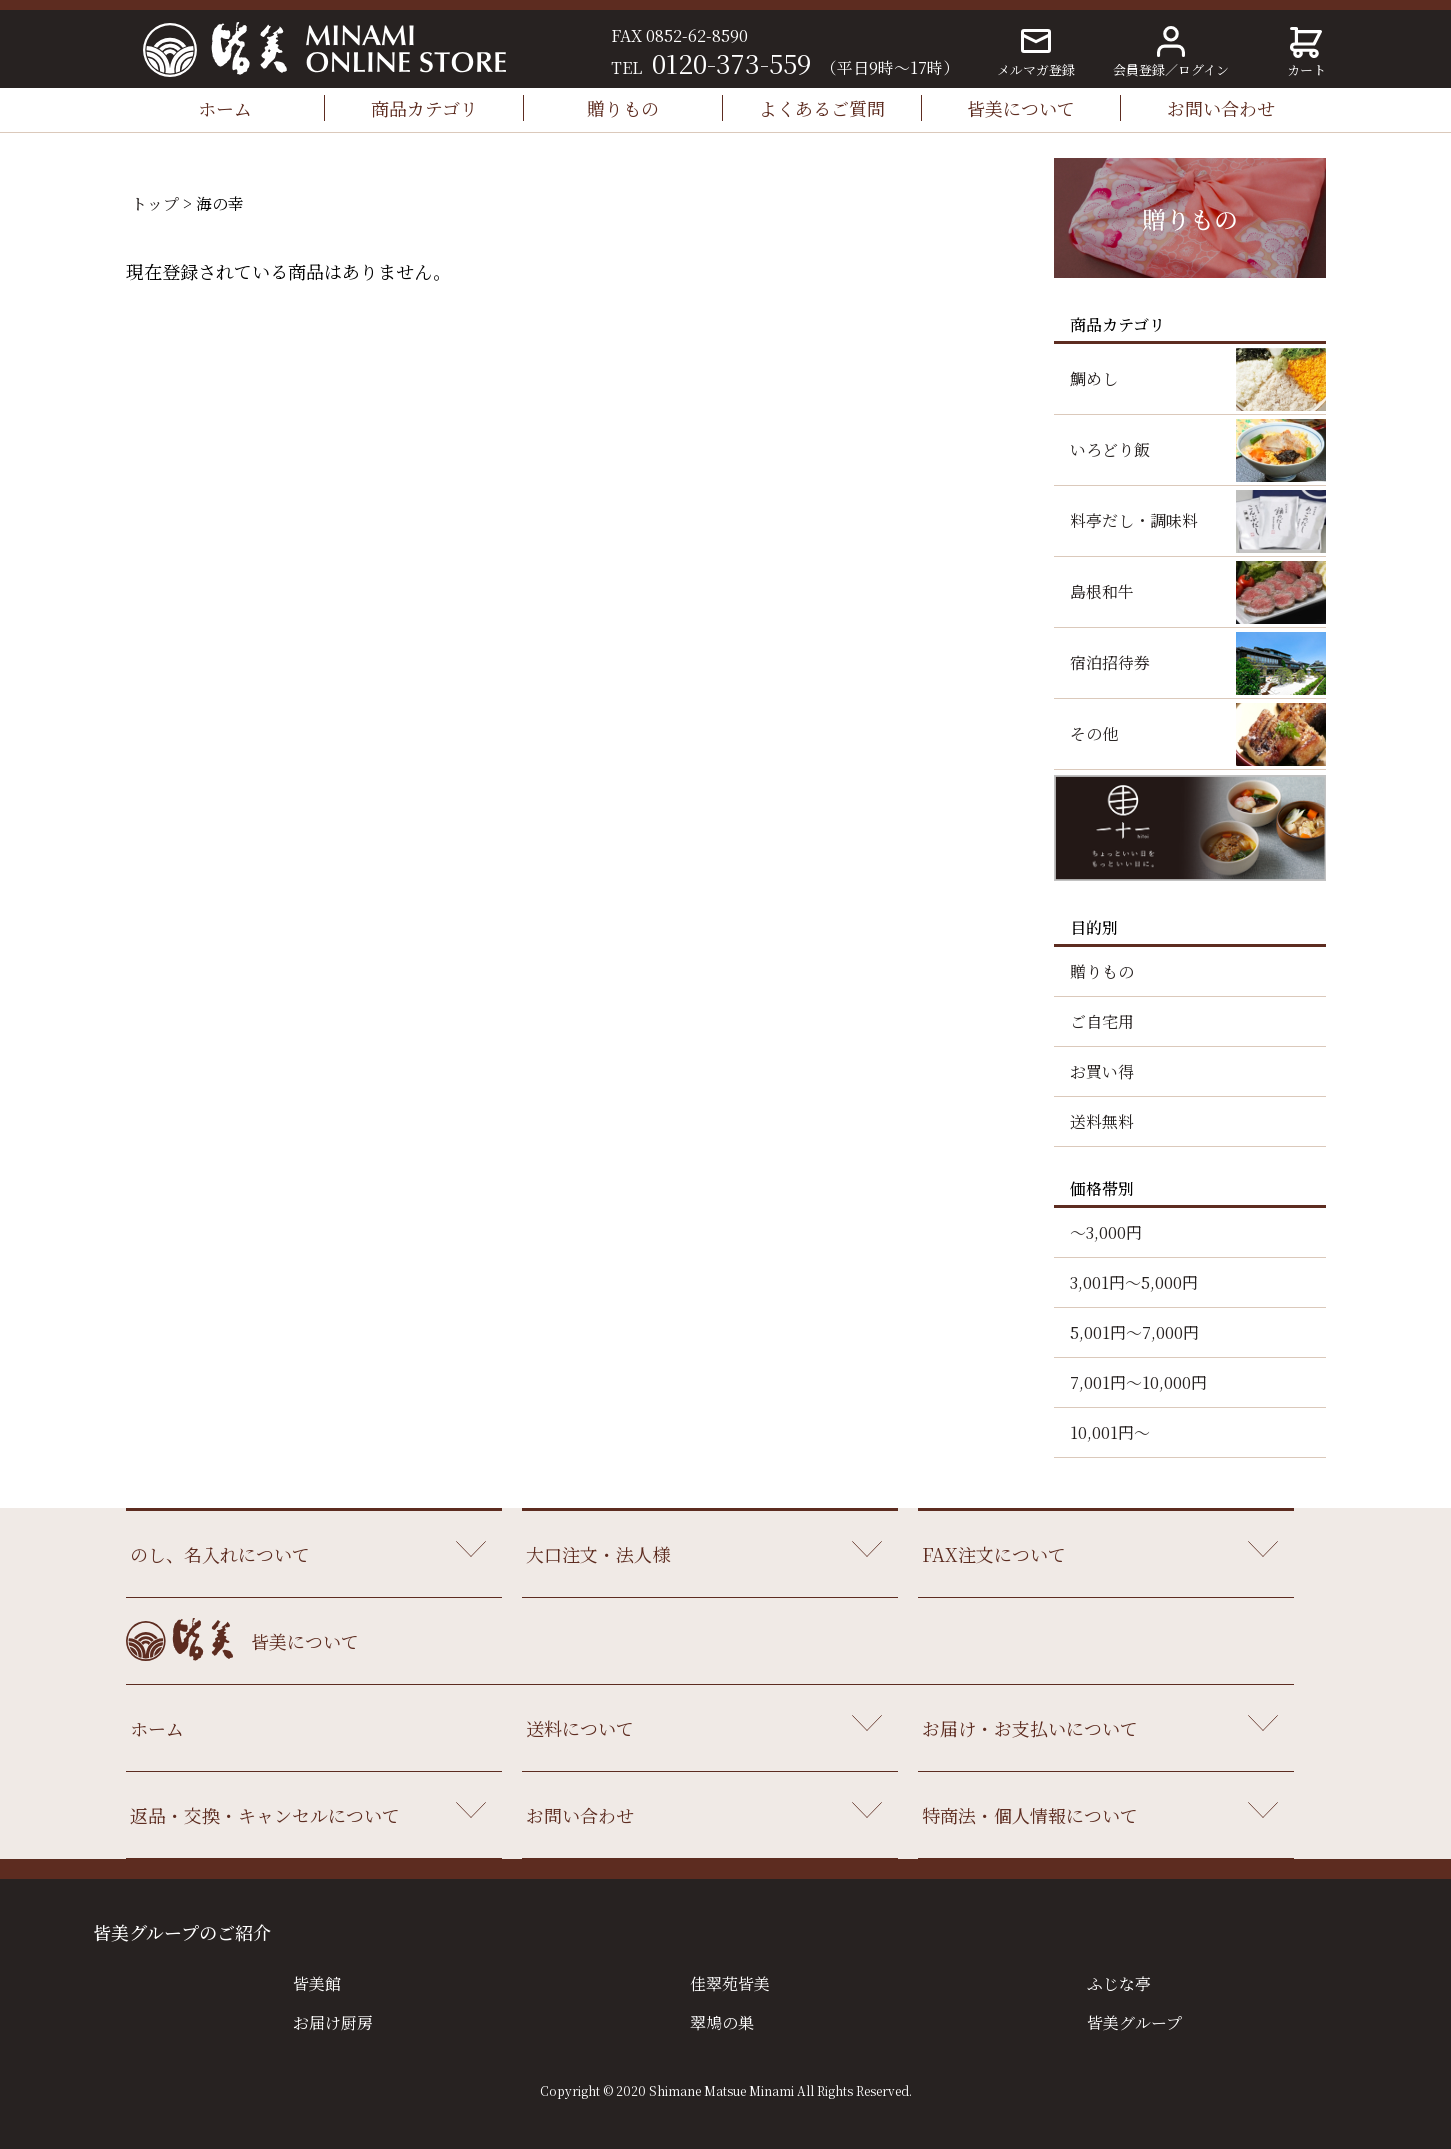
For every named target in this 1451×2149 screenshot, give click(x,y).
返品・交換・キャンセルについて (265, 1815)
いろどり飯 (1110, 449)
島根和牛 (1102, 591)
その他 (1094, 733)
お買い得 (1102, 1071)
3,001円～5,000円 (1134, 1282)
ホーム (225, 108)
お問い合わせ (1221, 108)
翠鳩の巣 (722, 2022)
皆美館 (317, 1983)
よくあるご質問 (822, 108)
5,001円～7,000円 (1134, 1332)
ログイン (1203, 69)
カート (1306, 53)
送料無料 (1102, 1121)
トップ (155, 203)
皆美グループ (1134, 2022)
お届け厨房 (333, 2022)
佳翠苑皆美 (730, 1983)
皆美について (1021, 108)
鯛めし (1094, 378)
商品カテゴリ (424, 108)
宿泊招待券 (1110, 662)
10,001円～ (1110, 1432)
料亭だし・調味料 (1134, 520)
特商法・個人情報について (1030, 1815)
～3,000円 (1106, 1232)
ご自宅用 (1102, 1021)
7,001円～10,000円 (1138, 1382)
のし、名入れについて (220, 1554)
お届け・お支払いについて (1030, 1728)
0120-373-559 (731, 62)
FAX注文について (994, 1554)
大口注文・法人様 (598, 1554)
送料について (580, 1728)
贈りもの (623, 108)
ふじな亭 (1119, 1983)
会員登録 (1139, 69)
